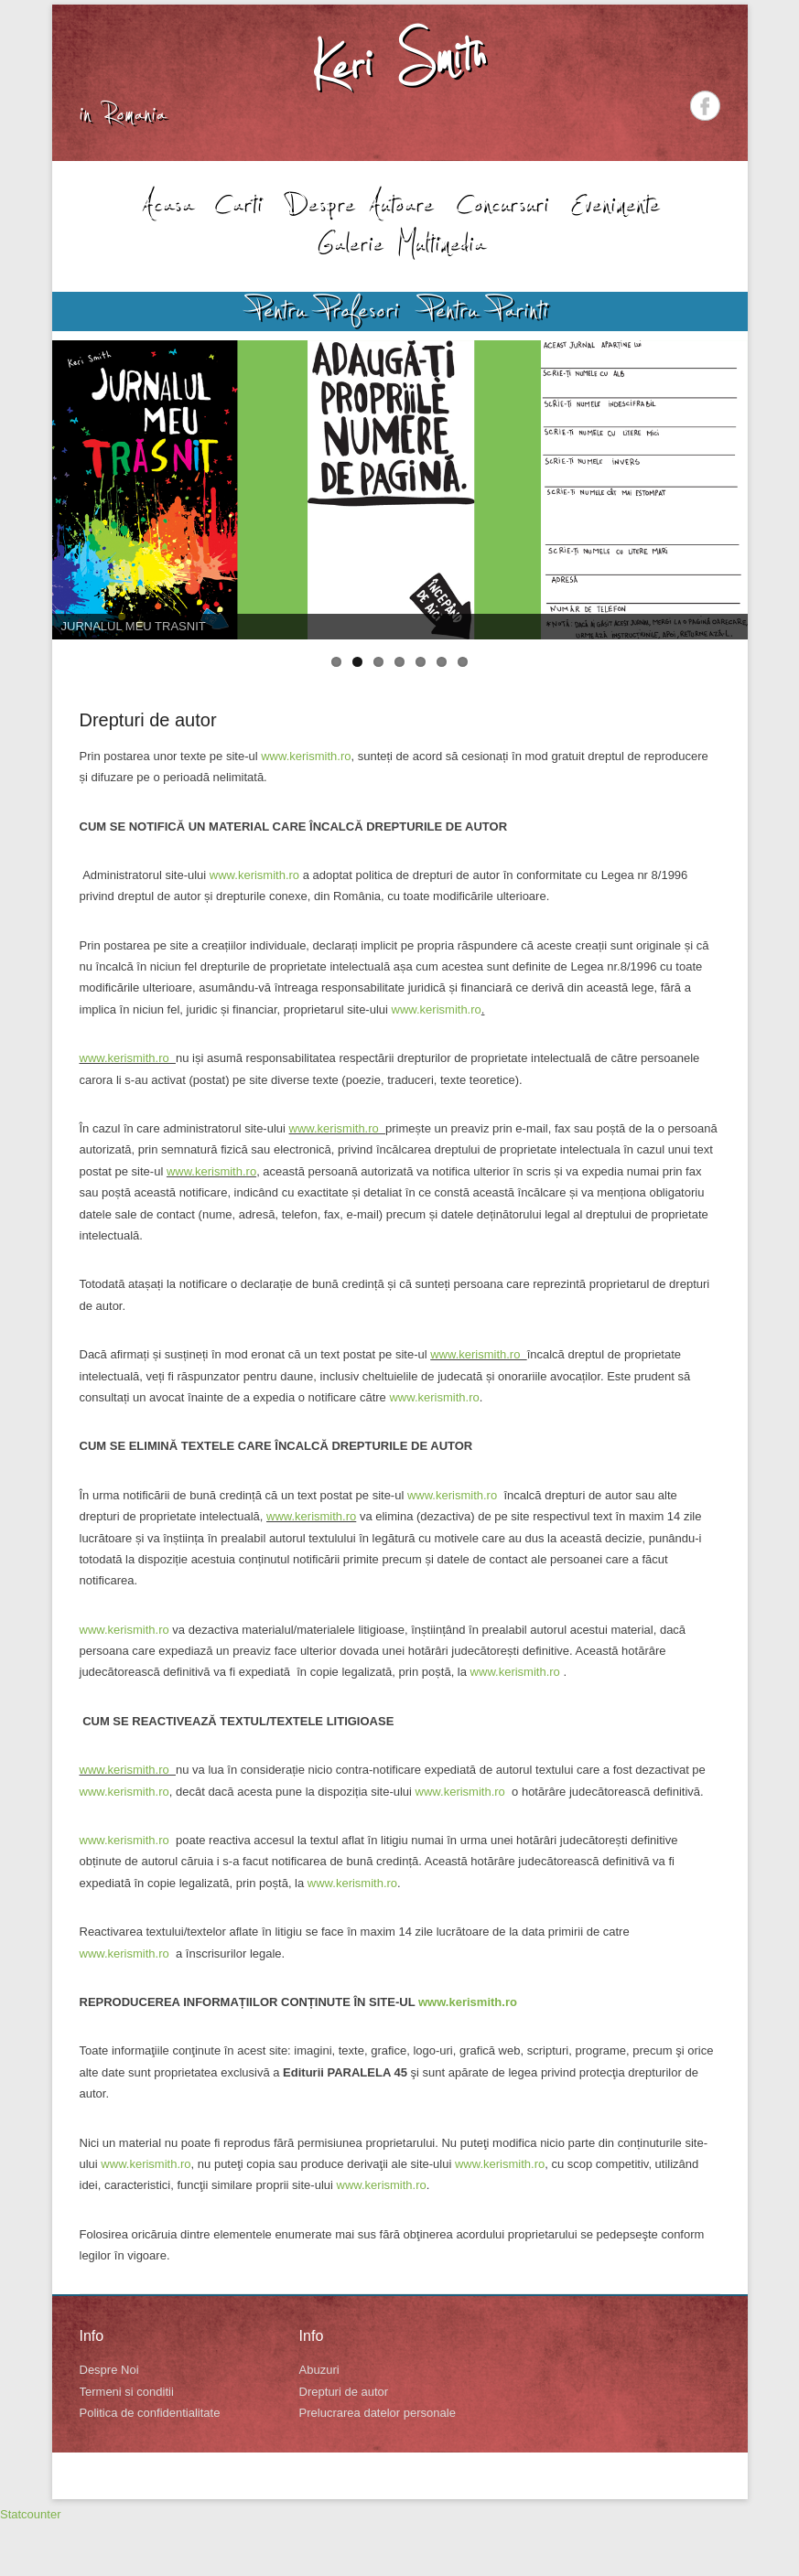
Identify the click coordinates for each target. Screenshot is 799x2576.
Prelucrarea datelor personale (377, 2413)
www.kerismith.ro (306, 756)
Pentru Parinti (485, 310)
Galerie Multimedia (400, 242)
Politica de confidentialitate (150, 2413)
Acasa (166, 203)
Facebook (705, 106)
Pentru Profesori (325, 310)
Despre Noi (109, 2370)
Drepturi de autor (148, 720)
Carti (237, 203)
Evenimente (614, 203)
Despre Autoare (358, 203)
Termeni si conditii (127, 2392)
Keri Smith (399, 61)
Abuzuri (319, 2370)
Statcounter (30, 2514)
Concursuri (501, 203)
